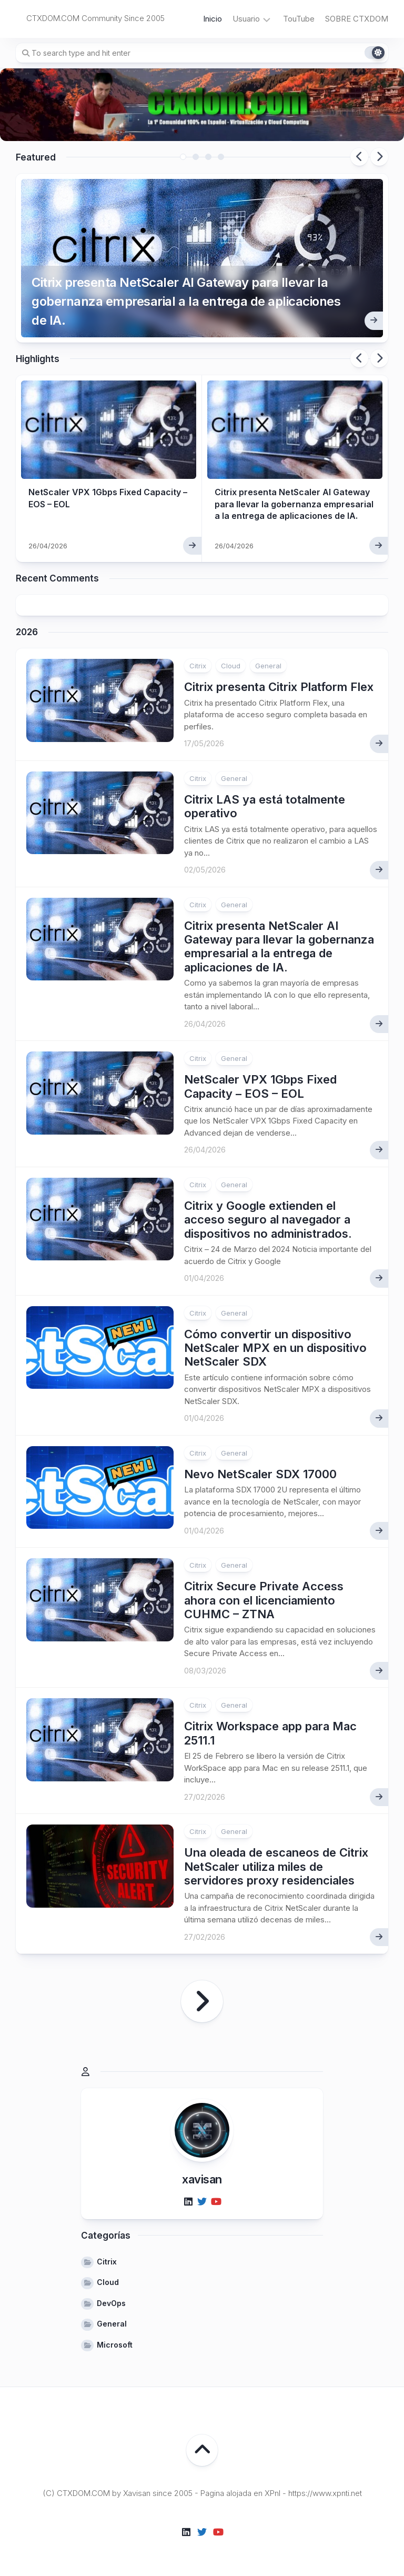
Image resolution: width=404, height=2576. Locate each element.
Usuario (246, 19)
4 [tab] (221, 157)
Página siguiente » (202, 2001)
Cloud (230, 665)
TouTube (299, 19)
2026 (27, 632)
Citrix (197, 665)
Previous (359, 157)
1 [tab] (183, 157)
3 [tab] (208, 157)
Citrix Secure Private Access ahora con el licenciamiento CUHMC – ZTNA (264, 1600)
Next (379, 157)
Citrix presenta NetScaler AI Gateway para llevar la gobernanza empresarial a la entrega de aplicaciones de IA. (186, 301)
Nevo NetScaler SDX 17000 (260, 1474)
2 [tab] (196, 157)
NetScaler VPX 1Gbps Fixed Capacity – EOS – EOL (260, 1086)
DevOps (111, 2303)
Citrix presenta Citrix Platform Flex (278, 687)
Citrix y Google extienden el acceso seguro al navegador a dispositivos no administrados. (268, 1219)
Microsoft (115, 2344)
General (268, 665)
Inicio (212, 19)
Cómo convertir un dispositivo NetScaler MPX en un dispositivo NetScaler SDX (275, 1348)
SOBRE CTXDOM (356, 19)
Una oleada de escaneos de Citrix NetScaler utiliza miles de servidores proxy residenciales (276, 1866)
